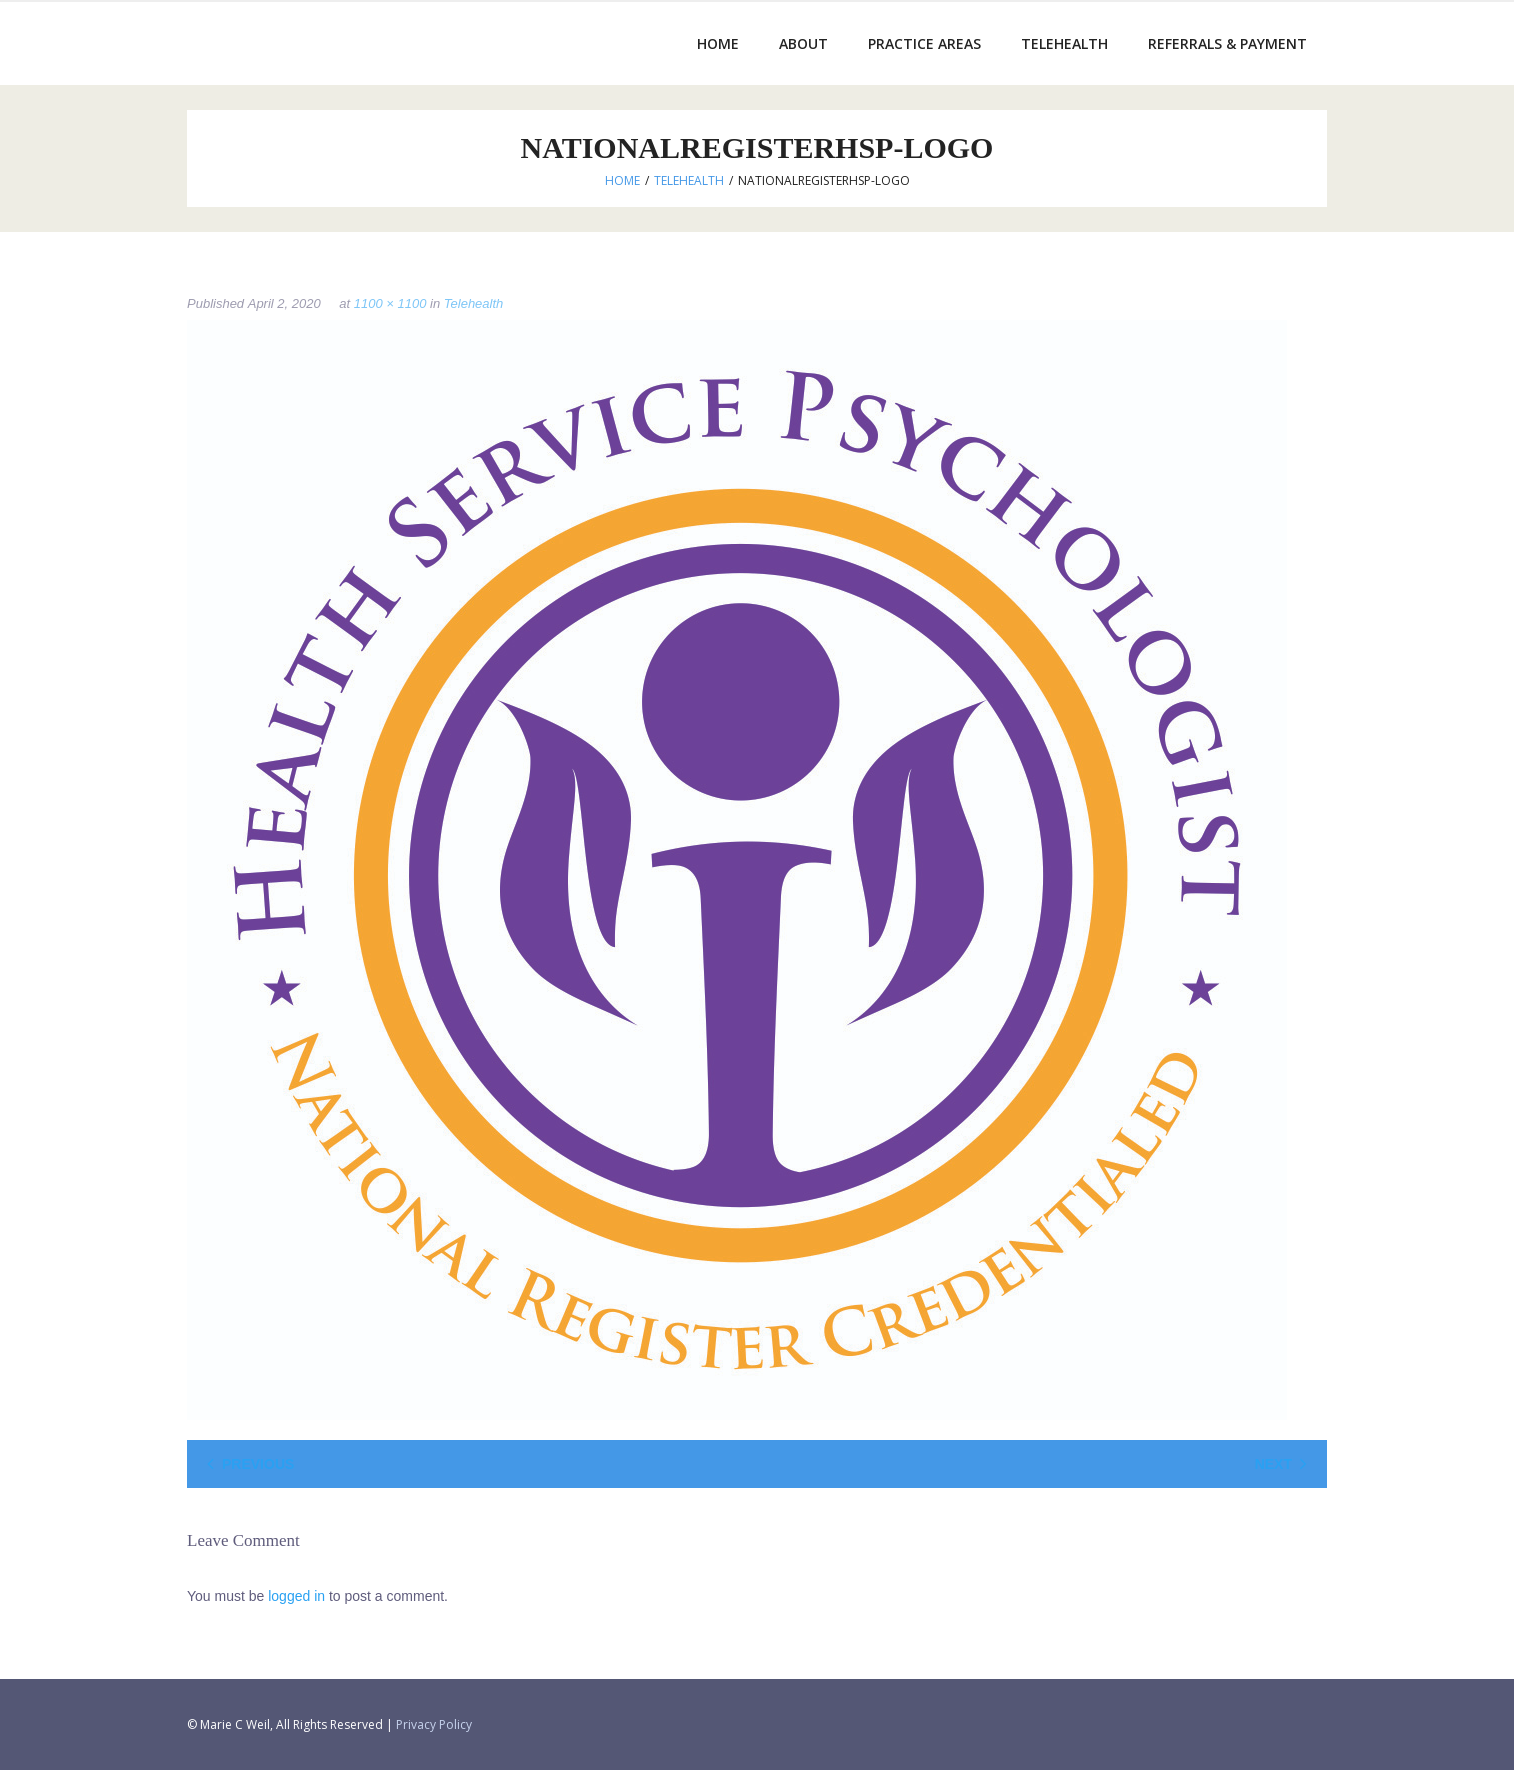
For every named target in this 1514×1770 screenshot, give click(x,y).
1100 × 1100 (390, 303)
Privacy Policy (434, 1724)
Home (622, 180)
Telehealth (689, 180)
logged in (296, 1596)
